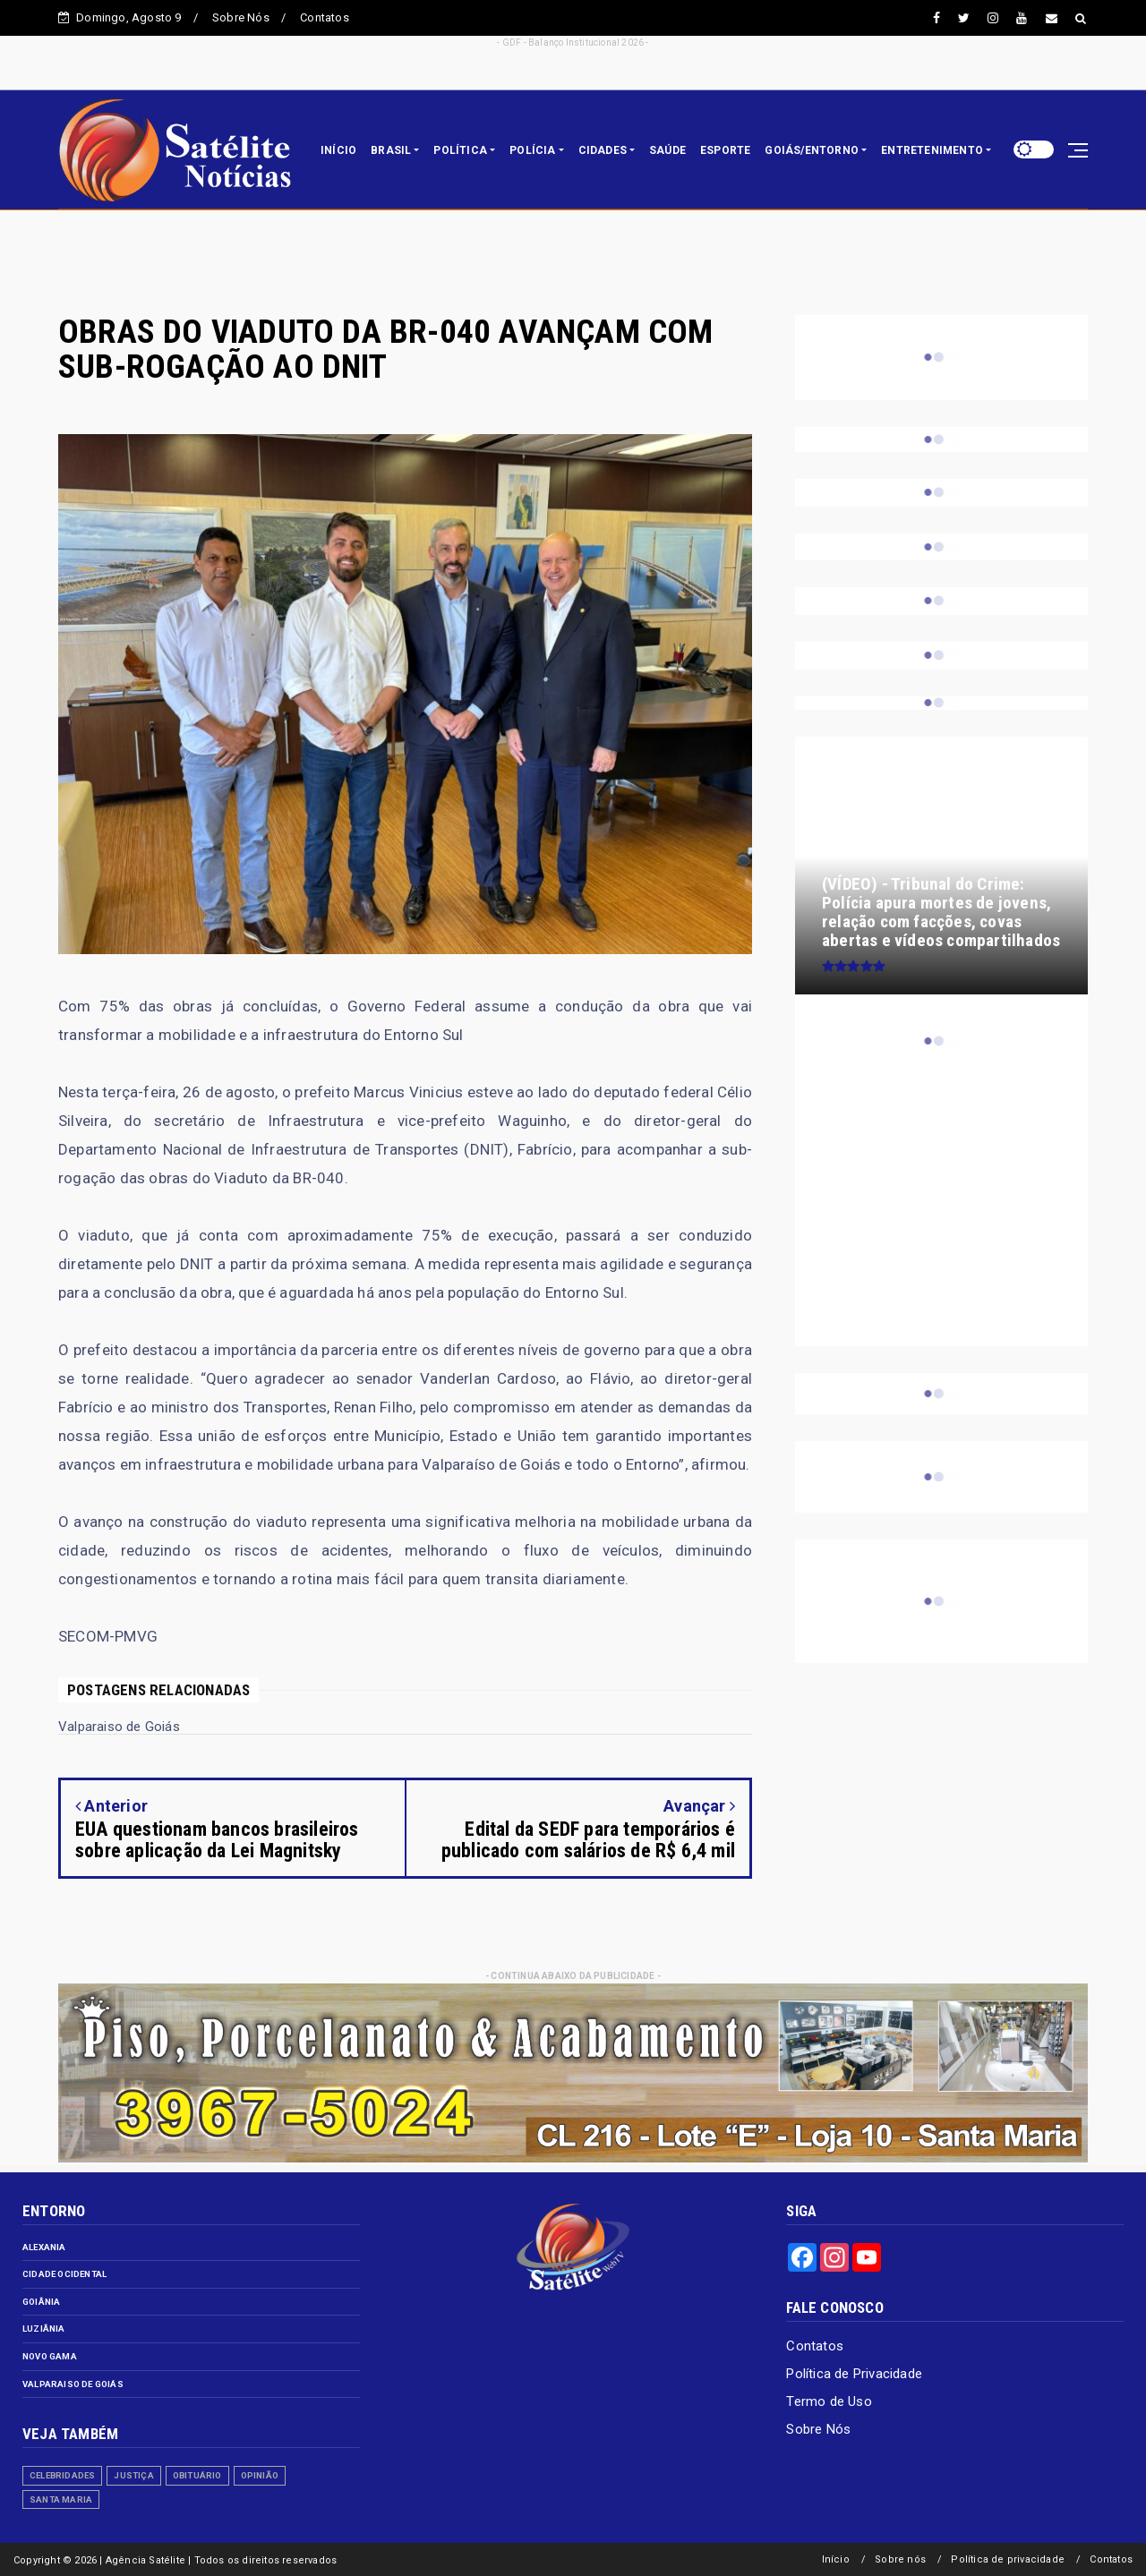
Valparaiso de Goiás (73, 2384)
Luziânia (43, 2328)
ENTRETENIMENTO (932, 150)
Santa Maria (61, 2499)
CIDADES (602, 150)
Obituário (197, 2475)
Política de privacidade (1008, 2559)
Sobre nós (900, 2559)
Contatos (324, 17)
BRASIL (391, 150)
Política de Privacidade (854, 2374)
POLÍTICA (460, 150)
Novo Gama (49, 2356)
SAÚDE (667, 150)
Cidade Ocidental (64, 2274)
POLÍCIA (532, 150)
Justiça (133, 2475)
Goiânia (41, 2302)
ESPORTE (725, 150)
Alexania (44, 2247)
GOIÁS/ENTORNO (812, 150)
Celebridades (62, 2475)
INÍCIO (338, 150)
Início (836, 2559)
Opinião (259, 2475)
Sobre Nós (240, 17)
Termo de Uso (828, 2401)
